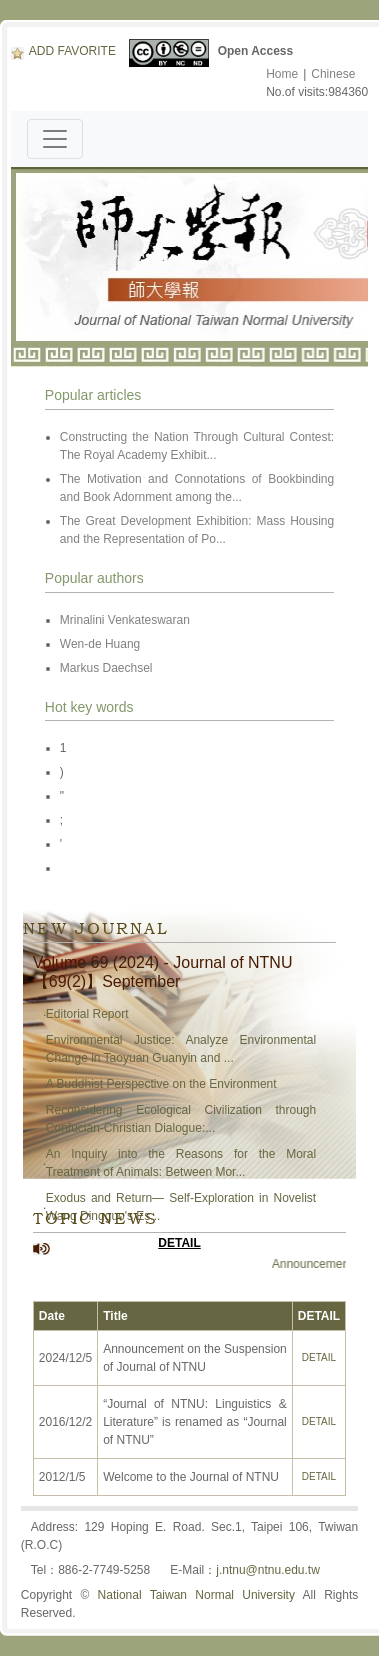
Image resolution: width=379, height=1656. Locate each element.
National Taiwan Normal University (196, 1595)
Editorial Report (87, 1014)
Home (282, 74)
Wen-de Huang (100, 644)
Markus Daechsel (108, 668)
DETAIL (179, 1243)
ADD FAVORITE (63, 51)
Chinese (333, 74)
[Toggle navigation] (55, 139)
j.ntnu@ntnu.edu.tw (268, 1570)
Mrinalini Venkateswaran (125, 620)
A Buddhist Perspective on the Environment (161, 1084)
